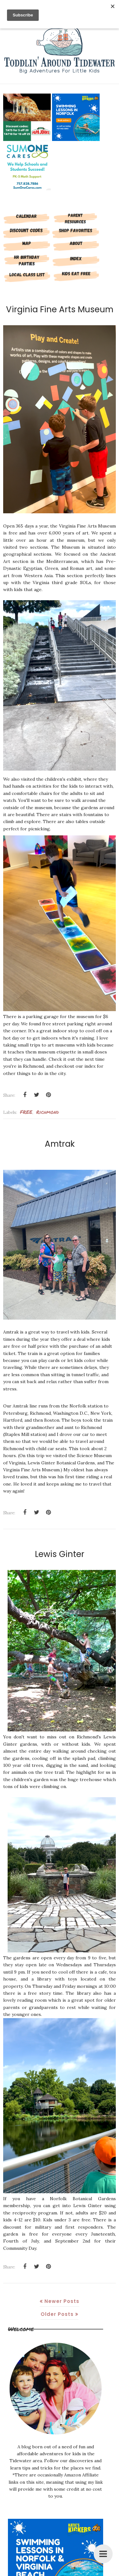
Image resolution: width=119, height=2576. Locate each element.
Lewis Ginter (59, 1554)
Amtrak (60, 1144)
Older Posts (57, 2314)
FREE (26, 1111)
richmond (47, 1111)
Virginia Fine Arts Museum (59, 309)
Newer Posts (61, 2301)
